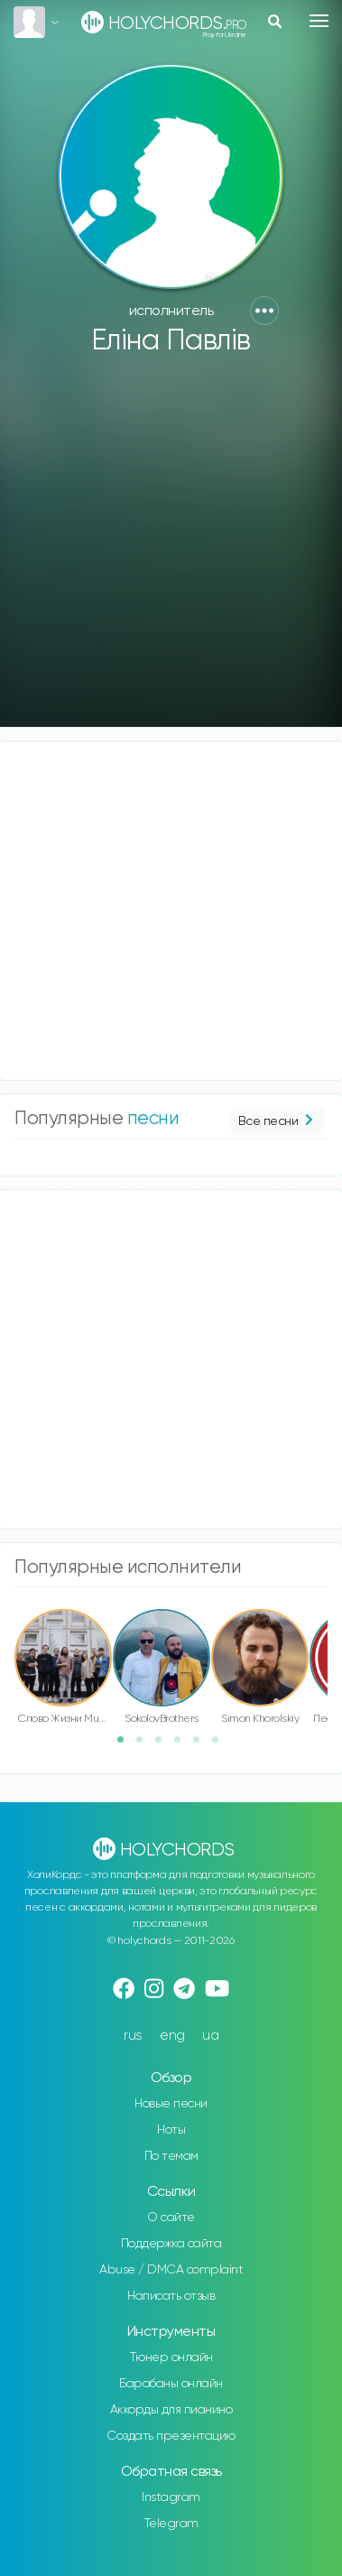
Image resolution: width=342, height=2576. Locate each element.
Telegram (171, 2523)
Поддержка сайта (171, 2243)
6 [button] (221, 1745)
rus (133, 2035)
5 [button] (202, 1745)
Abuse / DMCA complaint (171, 2270)
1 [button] (126, 1745)
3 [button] (164, 1745)
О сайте (171, 2217)
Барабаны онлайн (171, 2383)
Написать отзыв (171, 2296)
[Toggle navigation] (319, 21)
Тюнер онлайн (171, 2357)
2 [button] (145, 1745)
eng (172, 2035)
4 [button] (183, 1745)
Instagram (171, 2497)
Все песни (277, 1121)
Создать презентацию (171, 2436)
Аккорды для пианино (171, 2410)
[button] (264, 310)
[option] (63, 1669)
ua (210, 2035)
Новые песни (171, 2103)
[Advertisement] (169, 550)
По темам (171, 2156)
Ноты (171, 2130)
